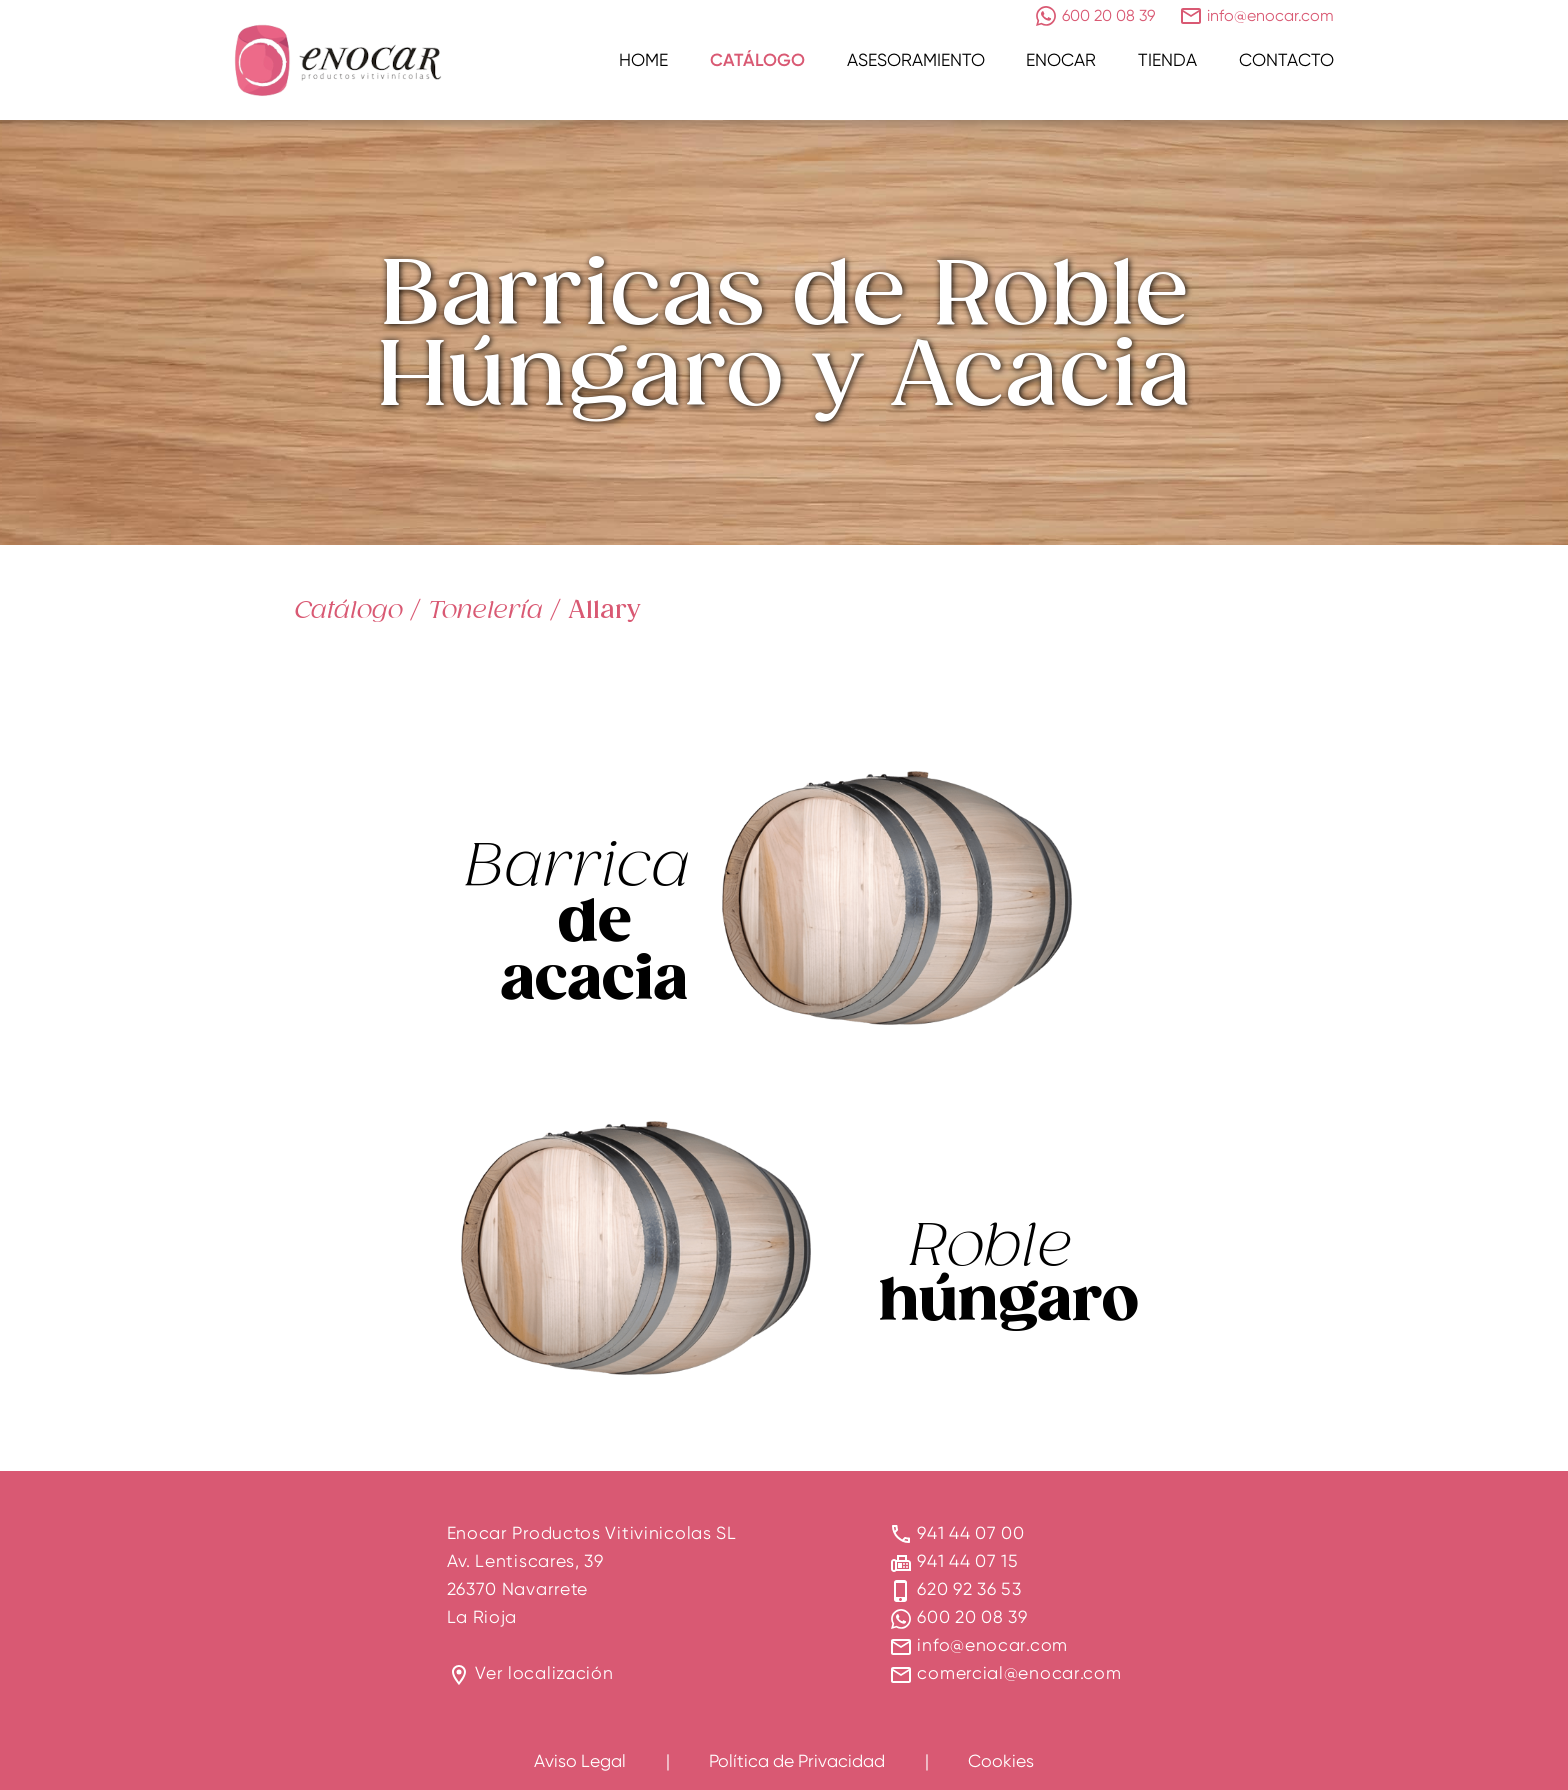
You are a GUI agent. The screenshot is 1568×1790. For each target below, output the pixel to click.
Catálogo (757, 59)
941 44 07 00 (970, 1532)
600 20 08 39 (972, 1616)
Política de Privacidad (797, 1760)
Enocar (1061, 59)
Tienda (1167, 59)
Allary (604, 609)
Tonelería (485, 609)
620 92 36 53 (969, 1588)
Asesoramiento (916, 59)
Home (643, 59)
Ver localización (544, 1672)
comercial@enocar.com (1019, 1672)
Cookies (1001, 1760)
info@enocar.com (992, 1644)
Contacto (1286, 59)
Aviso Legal (580, 1760)
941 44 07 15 (967, 1560)
